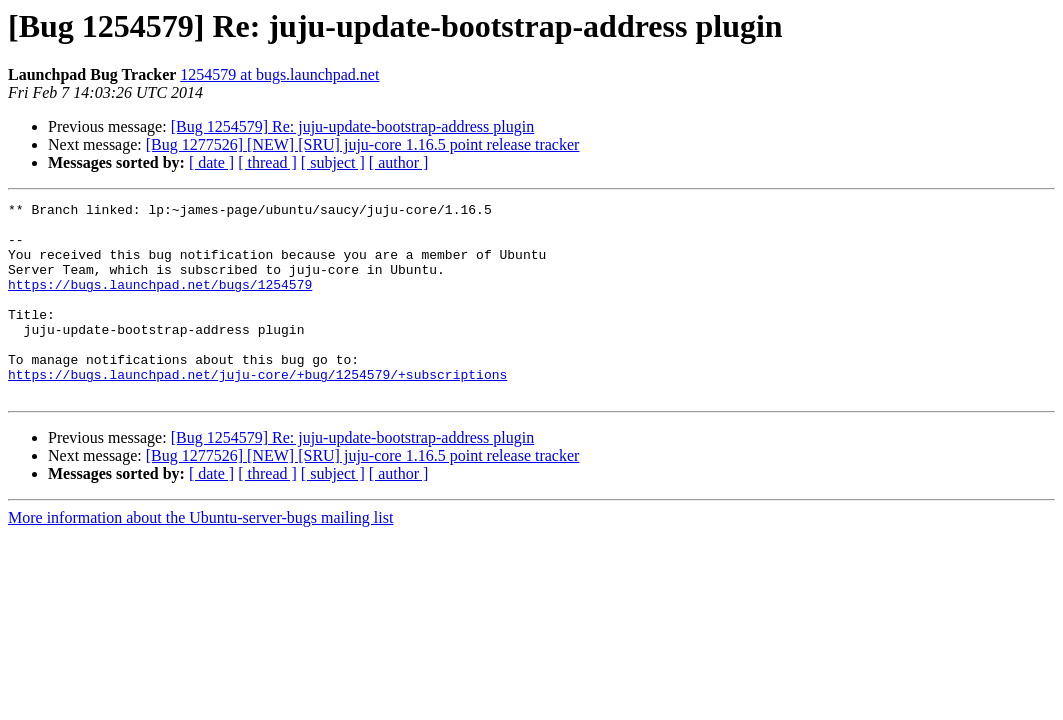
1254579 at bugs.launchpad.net (279, 74)
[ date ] (211, 162)
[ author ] (399, 162)
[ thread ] (267, 162)
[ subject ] (333, 162)
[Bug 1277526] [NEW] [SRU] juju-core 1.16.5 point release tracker (363, 144)
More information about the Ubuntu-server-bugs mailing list (200, 556)
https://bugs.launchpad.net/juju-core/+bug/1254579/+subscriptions (257, 410)
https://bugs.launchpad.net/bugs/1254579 (160, 302)
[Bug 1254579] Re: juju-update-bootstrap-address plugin (353, 126)
